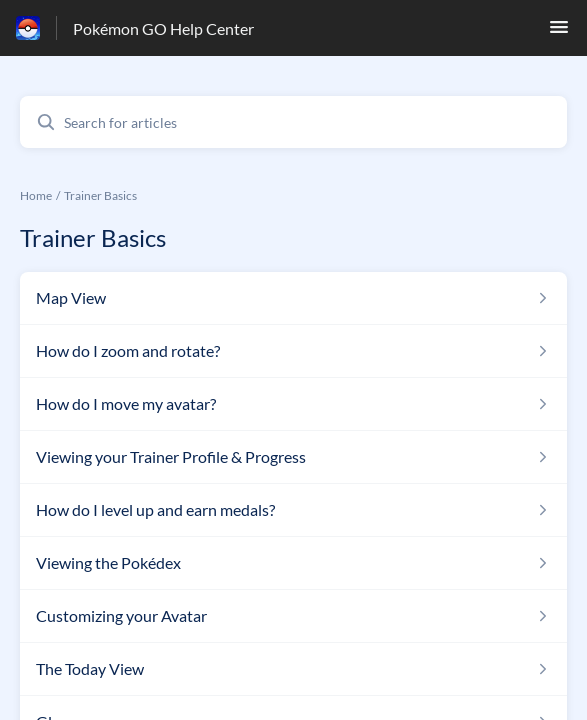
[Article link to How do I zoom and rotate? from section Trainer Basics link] (293, 351)
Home (36, 195)
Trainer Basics (100, 195)
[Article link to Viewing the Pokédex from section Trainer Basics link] (293, 563)
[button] (559, 32)
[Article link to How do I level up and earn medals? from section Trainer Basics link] (293, 510)
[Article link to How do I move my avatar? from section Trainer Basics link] (293, 404)
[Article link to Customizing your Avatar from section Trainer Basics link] (293, 616)
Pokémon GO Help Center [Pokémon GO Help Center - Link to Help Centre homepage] (163, 28)
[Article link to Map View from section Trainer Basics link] (293, 298)
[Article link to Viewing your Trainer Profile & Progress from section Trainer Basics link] (293, 457)
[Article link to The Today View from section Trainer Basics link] (293, 669)
